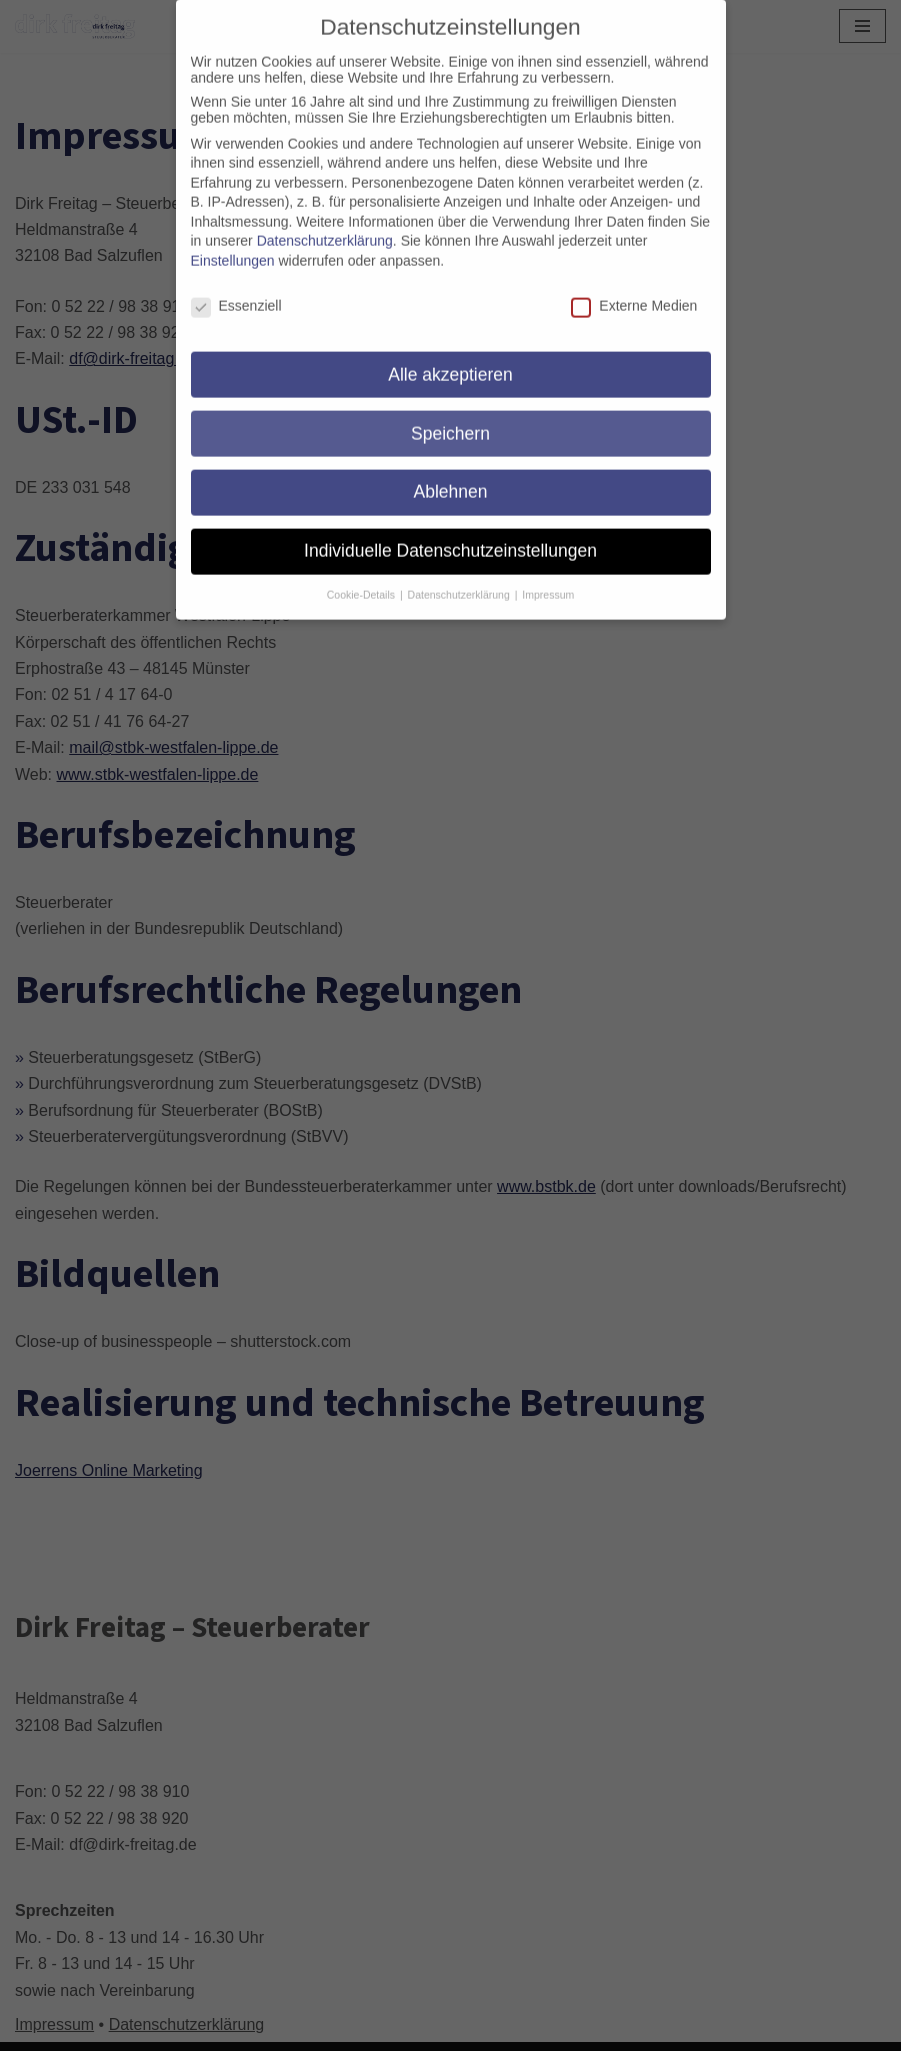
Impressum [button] (548, 577)
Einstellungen (233, 243)
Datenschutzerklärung (325, 223)
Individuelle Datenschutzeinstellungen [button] (450, 533)
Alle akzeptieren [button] (450, 357)
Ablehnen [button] (451, 474)
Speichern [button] (450, 416)
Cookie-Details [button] (362, 577)
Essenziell (236, 288)
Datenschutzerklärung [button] (460, 577)
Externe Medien (634, 288)
